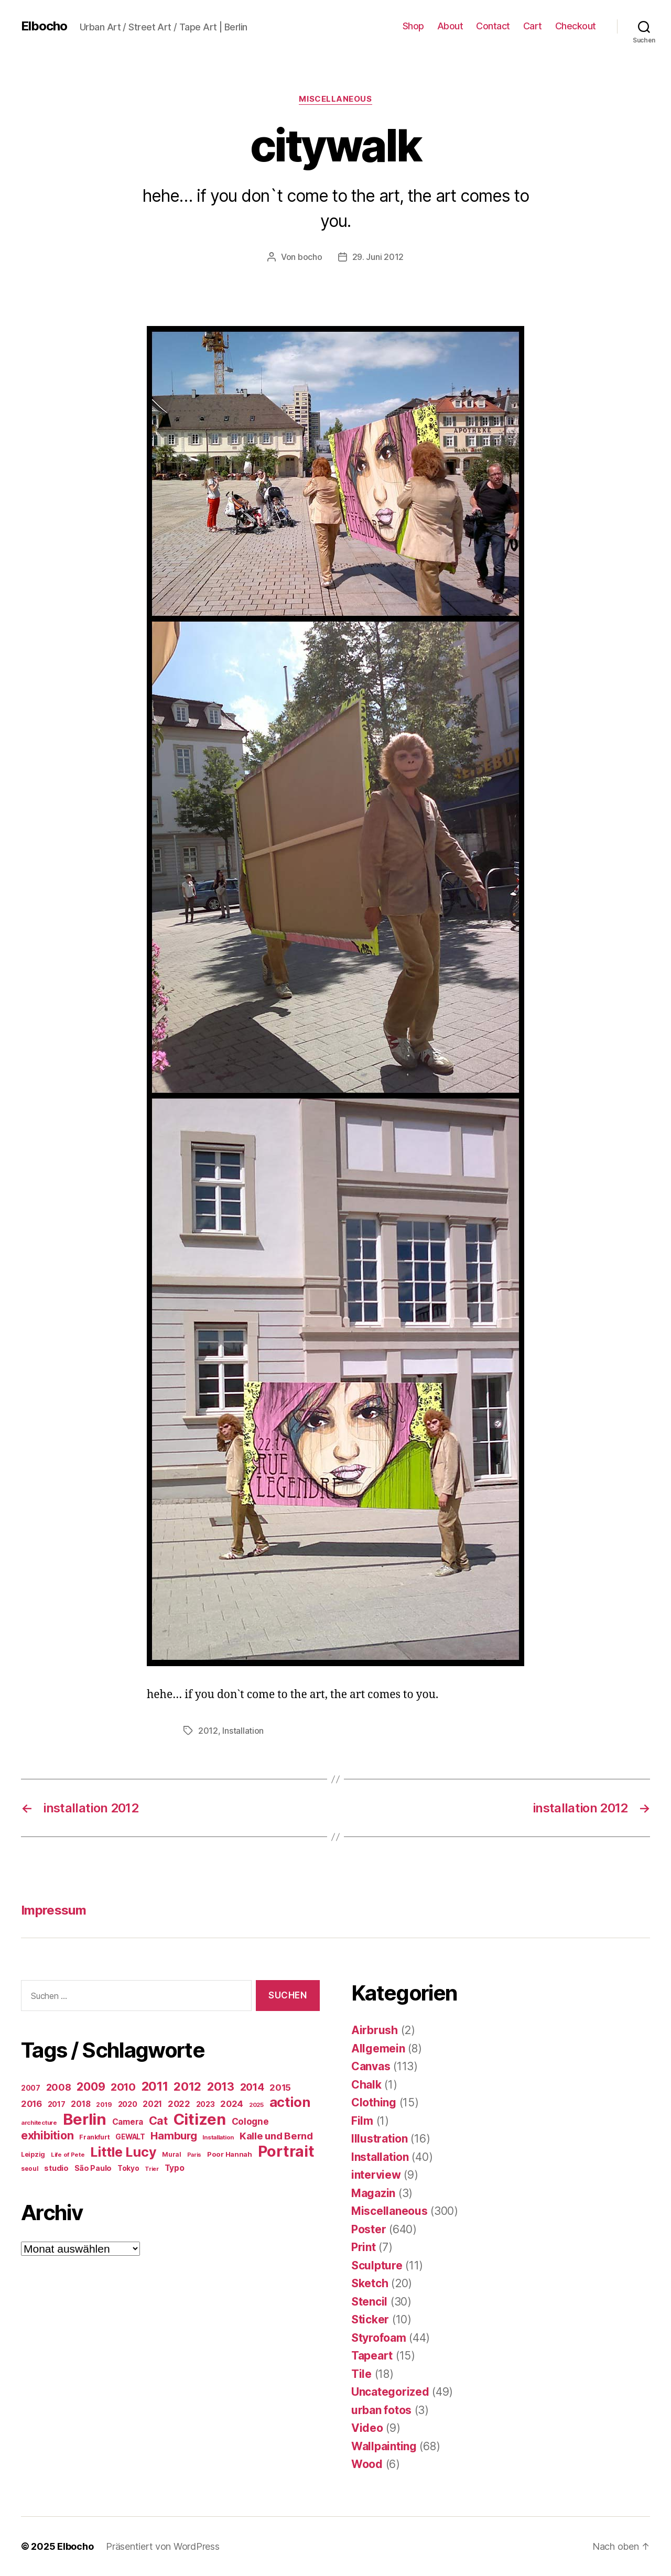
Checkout (575, 25)
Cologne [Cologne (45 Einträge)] (250, 2121)
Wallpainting (384, 2446)
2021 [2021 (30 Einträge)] (152, 2104)
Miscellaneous (335, 99)
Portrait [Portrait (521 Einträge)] (286, 2151)
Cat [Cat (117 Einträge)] (158, 2120)
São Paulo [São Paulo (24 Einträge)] (93, 2168)
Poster (368, 2229)
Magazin (373, 2193)
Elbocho (44, 26)
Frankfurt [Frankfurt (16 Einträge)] (94, 2137)
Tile (361, 2374)
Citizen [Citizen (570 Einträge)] (200, 2119)
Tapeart (372, 2355)
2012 (208, 1730)
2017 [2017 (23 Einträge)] (57, 2104)
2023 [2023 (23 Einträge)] (205, 2104)
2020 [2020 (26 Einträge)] (127, 2104)
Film (362, 2120)
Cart (532, 25)
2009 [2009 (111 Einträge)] (91, 2086)
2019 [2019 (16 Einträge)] (104, 2104)
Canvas (370, 2066)
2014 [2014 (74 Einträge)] (252, 2087)
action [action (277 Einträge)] (289, 2102)
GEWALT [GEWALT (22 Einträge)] (130, 2137)
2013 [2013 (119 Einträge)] (220, 2086)
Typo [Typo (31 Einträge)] (175, 2168)
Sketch (369, 2283)
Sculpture (377, 2265)
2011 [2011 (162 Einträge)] (155, 2086)
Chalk (366, 2084)
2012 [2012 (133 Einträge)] (187, 2086)
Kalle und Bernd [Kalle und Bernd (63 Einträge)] (276, 2136)
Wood (367, 2464)
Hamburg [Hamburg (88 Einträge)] (173, 2135)
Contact (493, 25)
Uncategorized (390, 2391)
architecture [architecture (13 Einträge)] (39, 2122)
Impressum (53, 1910)
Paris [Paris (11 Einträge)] (194, 2154)
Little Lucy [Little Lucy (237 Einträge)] (123, 2152)
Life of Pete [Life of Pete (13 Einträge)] (68, 2154)
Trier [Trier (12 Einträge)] (152, 2168)
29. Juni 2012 (378, 257)
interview (376, 2174)
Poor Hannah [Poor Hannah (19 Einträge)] (229, 2154)
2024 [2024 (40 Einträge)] (231, 2104)
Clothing (373, 2102)
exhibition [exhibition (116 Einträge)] (47, 2135)
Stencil (369, 2301)
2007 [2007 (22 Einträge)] (30, 2088)
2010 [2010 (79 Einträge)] (123, 2087)
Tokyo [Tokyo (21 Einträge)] (128, 2168)
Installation (243, 1730)
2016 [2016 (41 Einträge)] (31, 2104)
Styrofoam (378, 2337)
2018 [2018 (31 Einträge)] (80, 2104)
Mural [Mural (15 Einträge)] (171, 2154)
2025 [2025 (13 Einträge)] (256, 2104)
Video (367, 2427)
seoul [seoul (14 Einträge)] (30, 2168)
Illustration (379, 2138)
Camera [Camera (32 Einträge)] (127, 2122)
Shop (413, 25)
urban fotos (381, 2410)
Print (363, 2247)
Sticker (370, 2319)
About (450, 25)
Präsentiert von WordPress (162, 2546)
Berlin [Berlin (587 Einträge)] (84, 2119)
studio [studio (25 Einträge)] (56, 2168)
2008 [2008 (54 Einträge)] (58, 2087)
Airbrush (374, 2030)
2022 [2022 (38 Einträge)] (179, 2104)
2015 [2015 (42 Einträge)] (280, 2087)
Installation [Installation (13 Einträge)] (218, 2137)
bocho (310, 257)
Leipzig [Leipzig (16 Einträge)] (33, 2154)
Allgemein (378, 2048)
